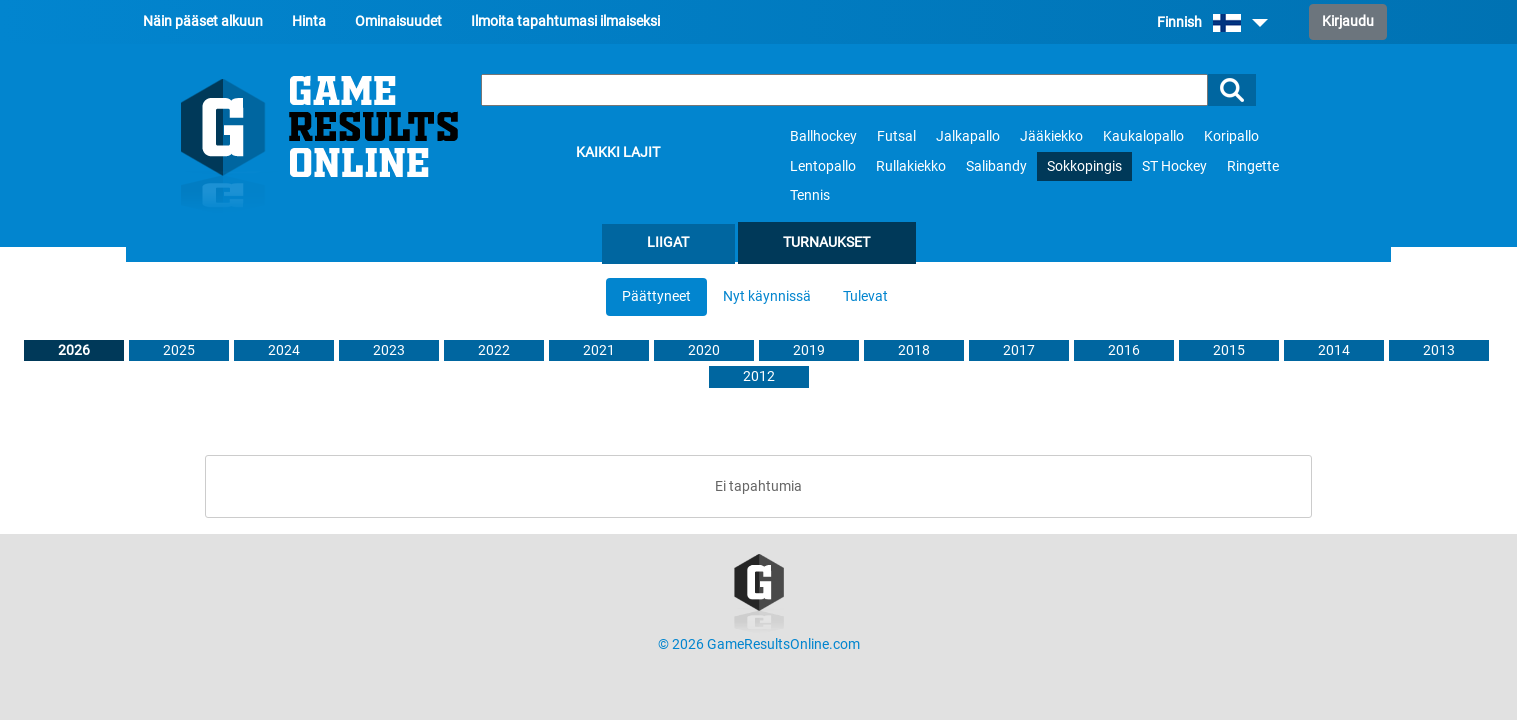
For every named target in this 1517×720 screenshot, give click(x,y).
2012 (759, 376)
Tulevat (865, 296)
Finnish (1212, 22)
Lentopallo (823, 166)
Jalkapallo (968, 136)
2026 (74, 350)
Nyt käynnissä (767, 296)
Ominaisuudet (398, 21)
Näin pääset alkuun (203, 21)
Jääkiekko (1051, 136)
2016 (1124, 350)
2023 (389, 350)
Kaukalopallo (1143, 136)
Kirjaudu (1348, 21)
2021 (599, 350)
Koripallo (1231, 136)
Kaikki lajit (618, 152)
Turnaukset (826, 242)
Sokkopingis (1084, 166)
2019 (809, 350)
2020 (704, 350)
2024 (284, 350)
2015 (1229, 350)
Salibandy (996, 166)
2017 (1019, 350)
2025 (179, 350)
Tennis (810, 195)
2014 (1334, 350)
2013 (1439, 350)
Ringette (1253, 166)
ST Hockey (1174, 166)
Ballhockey (823, 136)
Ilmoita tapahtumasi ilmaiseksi (565, 21)
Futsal (896, 136)
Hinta (309, 21)
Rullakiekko (911, 166)
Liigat (668, 242)
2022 (494, 350)
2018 (914, 350)
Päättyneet (656, 296)
